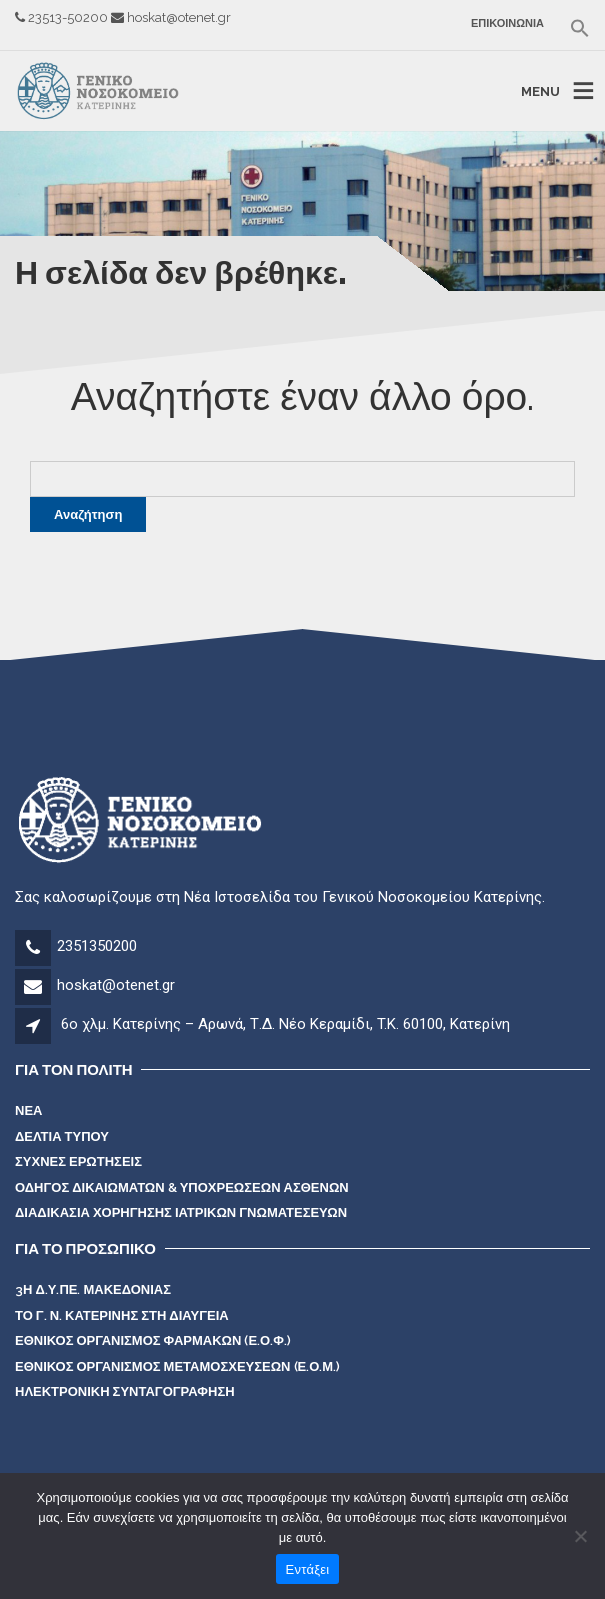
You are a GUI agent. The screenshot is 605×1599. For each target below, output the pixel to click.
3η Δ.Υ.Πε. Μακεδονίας (93, 1289)
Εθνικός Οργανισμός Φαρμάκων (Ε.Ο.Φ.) (153, 1340)
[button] (573, 28)
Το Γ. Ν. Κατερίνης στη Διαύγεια (122, 1315)
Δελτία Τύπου (62, 1136)
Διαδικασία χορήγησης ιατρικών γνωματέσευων (181, 1212)
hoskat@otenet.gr (179, 17)
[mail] (34, 988)
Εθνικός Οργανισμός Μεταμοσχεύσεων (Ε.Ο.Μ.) (177, 1366)
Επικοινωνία (507, 23)
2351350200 (97, 946)
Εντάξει (308, 1569)
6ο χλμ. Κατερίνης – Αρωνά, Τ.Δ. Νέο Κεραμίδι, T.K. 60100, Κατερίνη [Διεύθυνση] (285, 1024)
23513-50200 (69, 17)
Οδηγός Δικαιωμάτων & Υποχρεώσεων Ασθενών (182, 1187)
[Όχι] (580, 1536)
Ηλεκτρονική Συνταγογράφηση (125, 1391)
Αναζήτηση (88, 514)
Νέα (28, 1110)
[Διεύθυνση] (36, 1027)
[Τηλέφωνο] (34, 949)
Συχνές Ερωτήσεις (78, 1161)
